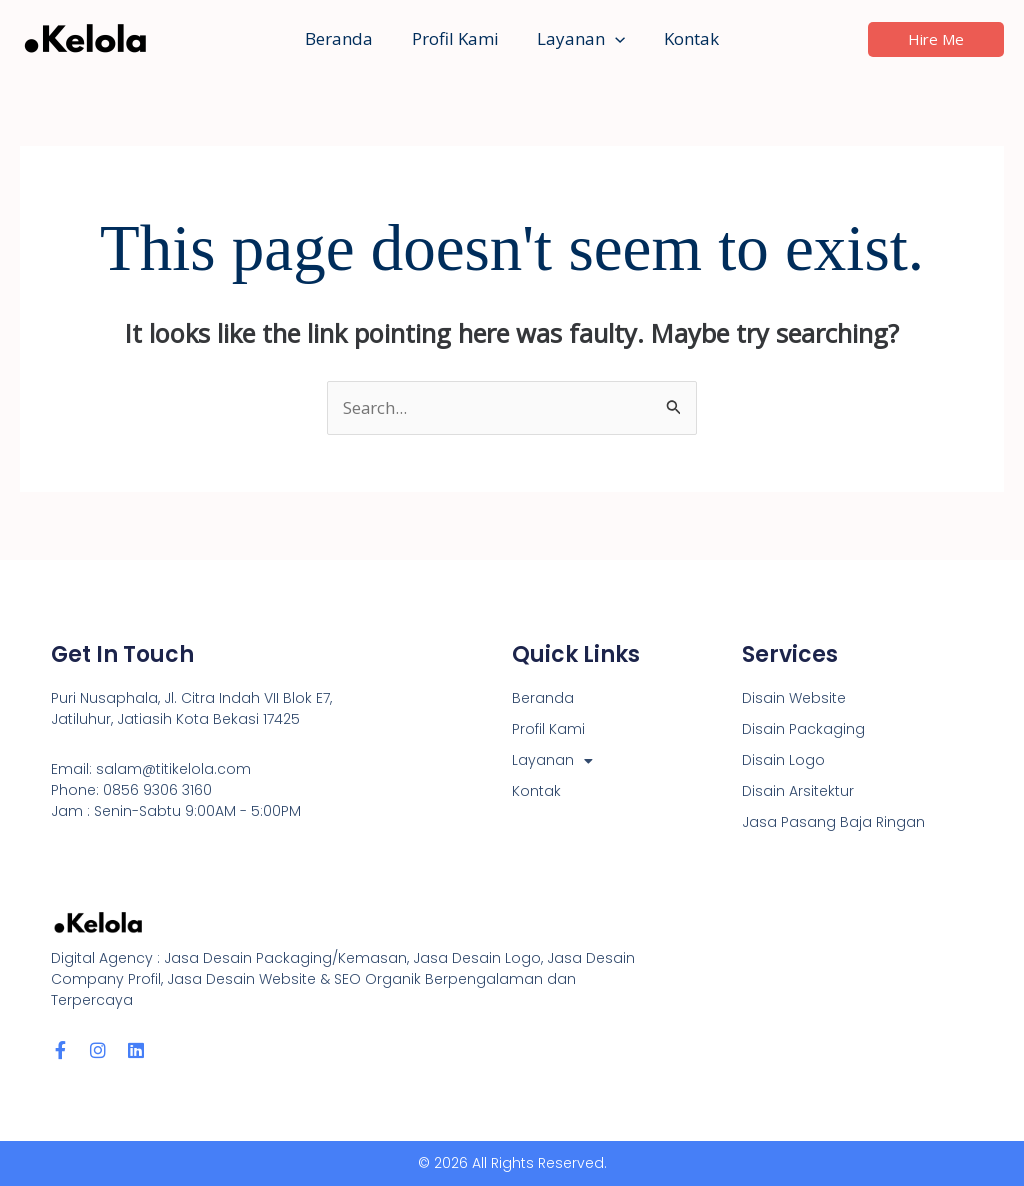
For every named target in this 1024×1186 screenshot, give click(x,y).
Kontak (684, 38)
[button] (613, 39)
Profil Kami (457, 38)
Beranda (346, 38)
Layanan (579, 39)
